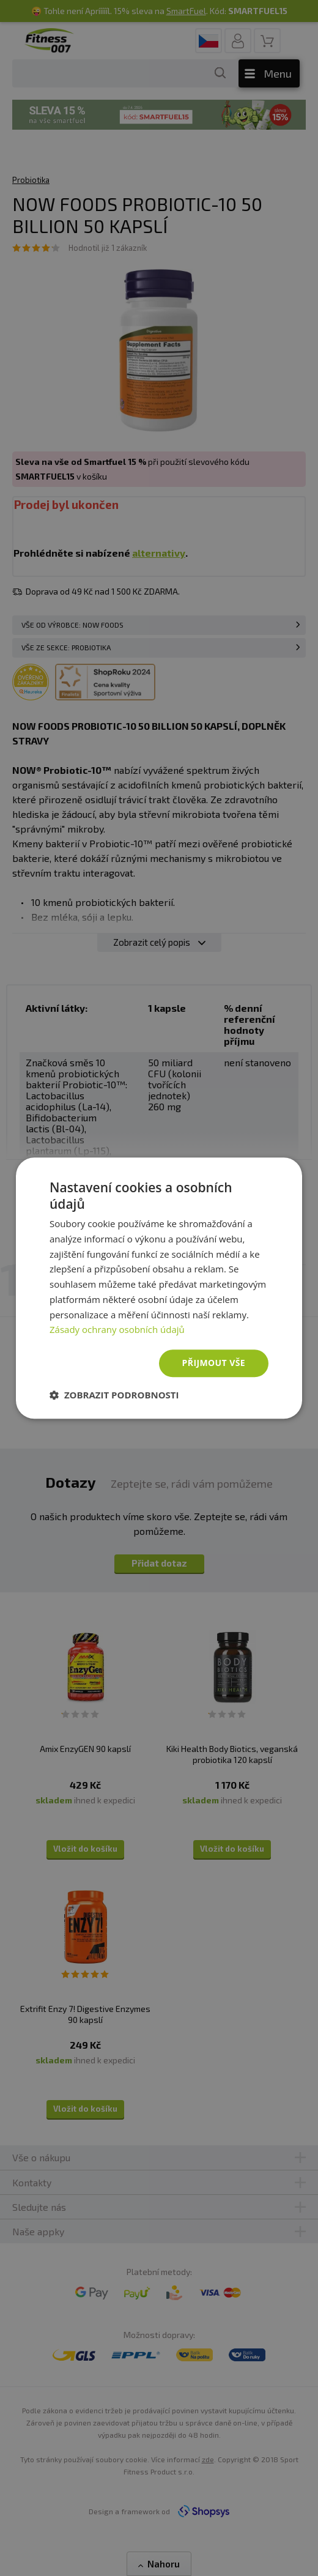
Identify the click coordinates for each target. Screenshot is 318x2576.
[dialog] (159, 1288)
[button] (114, 1394)
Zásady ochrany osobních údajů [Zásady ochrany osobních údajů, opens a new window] (117, 1330)
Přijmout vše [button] (213, 1362)
